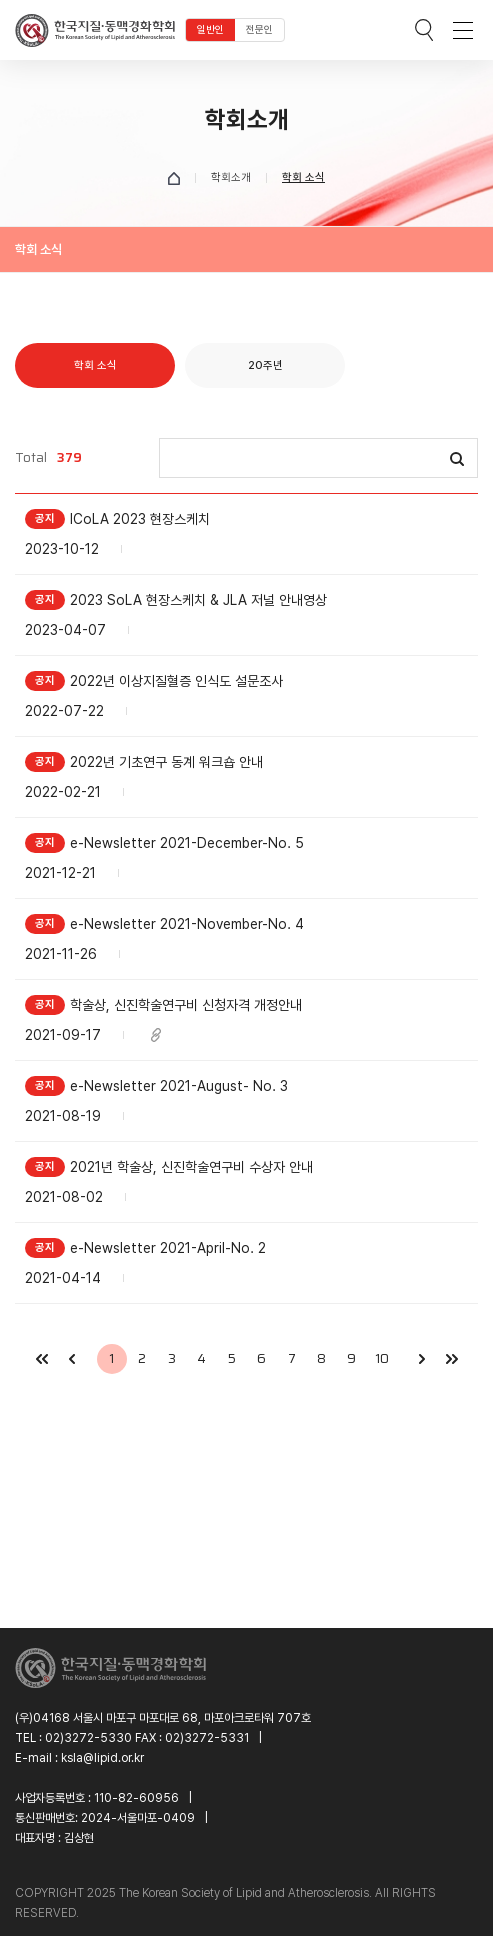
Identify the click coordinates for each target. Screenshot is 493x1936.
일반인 (210, 29)
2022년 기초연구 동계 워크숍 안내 (166, 762)
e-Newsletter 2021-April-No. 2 (168, 1248)
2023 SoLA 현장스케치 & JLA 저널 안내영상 (198, 600)
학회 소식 (95, 365)
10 (382, 1358)
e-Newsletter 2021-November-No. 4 (187, 924)
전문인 (259, 29)
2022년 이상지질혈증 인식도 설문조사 (176, 681)
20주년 (265, 365)
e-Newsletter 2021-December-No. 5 (187, 843)
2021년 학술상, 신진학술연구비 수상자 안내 (191, 1167)
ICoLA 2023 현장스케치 (140, 519)
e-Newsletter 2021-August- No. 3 (179, 1086)
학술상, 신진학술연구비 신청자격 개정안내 (186, 1005)
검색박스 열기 (424, 30)
